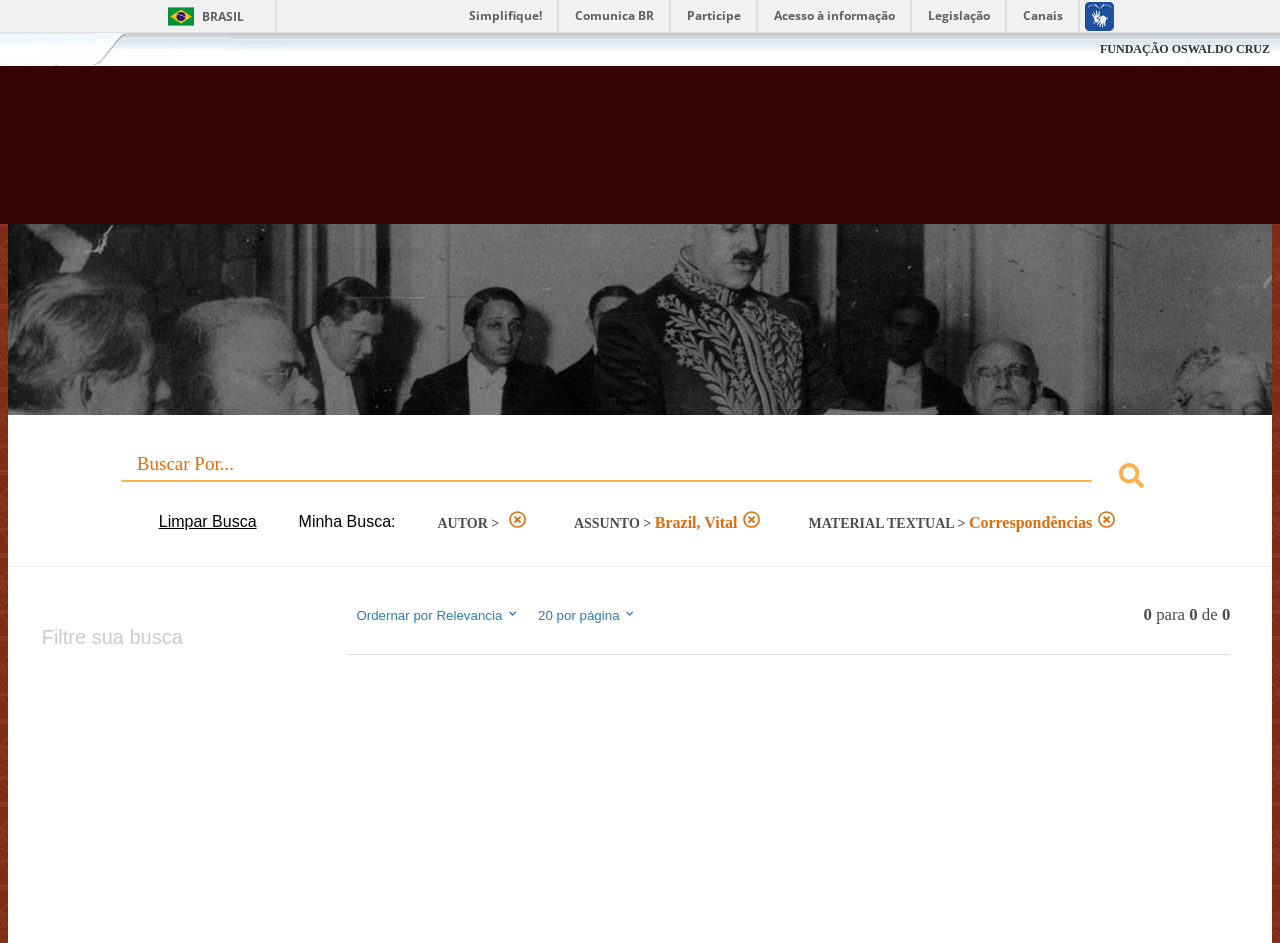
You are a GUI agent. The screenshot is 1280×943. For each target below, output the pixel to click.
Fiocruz (59, 49)
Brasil (223, 16)
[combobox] (640, 478)
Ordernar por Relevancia (437, 615)
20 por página (587, 615)
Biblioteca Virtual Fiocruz (560, 155)
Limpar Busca (208, 521)
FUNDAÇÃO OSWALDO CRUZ (1185, 49)
